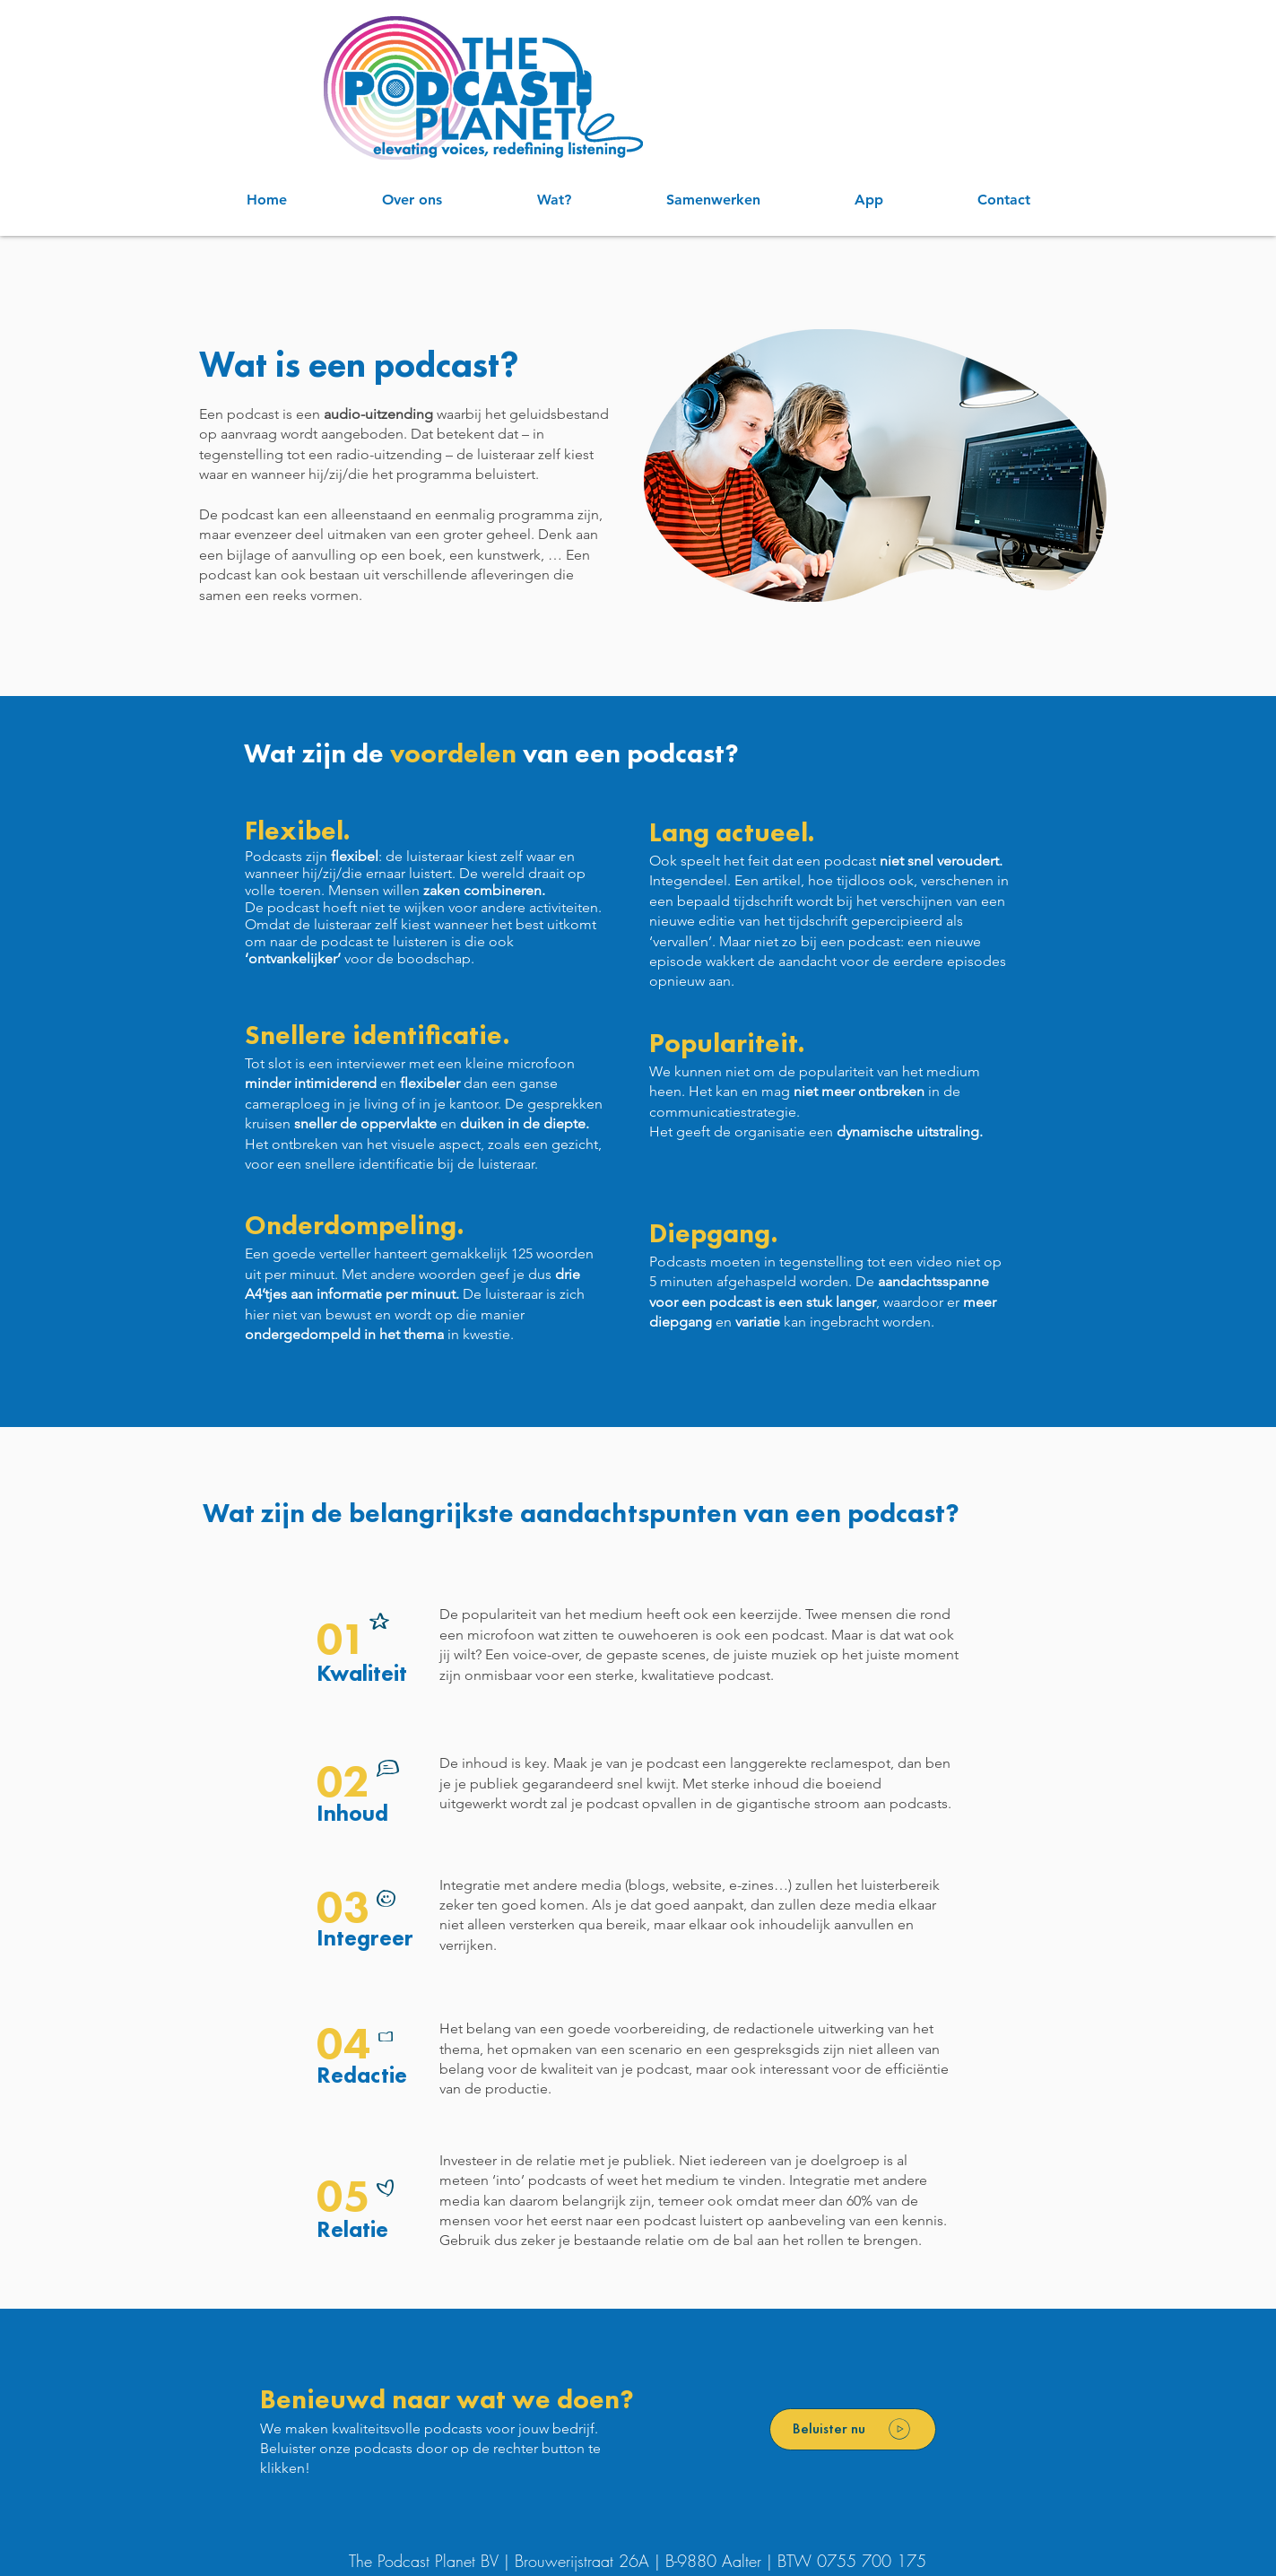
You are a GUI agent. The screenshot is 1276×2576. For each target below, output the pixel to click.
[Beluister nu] (852, 2429)
